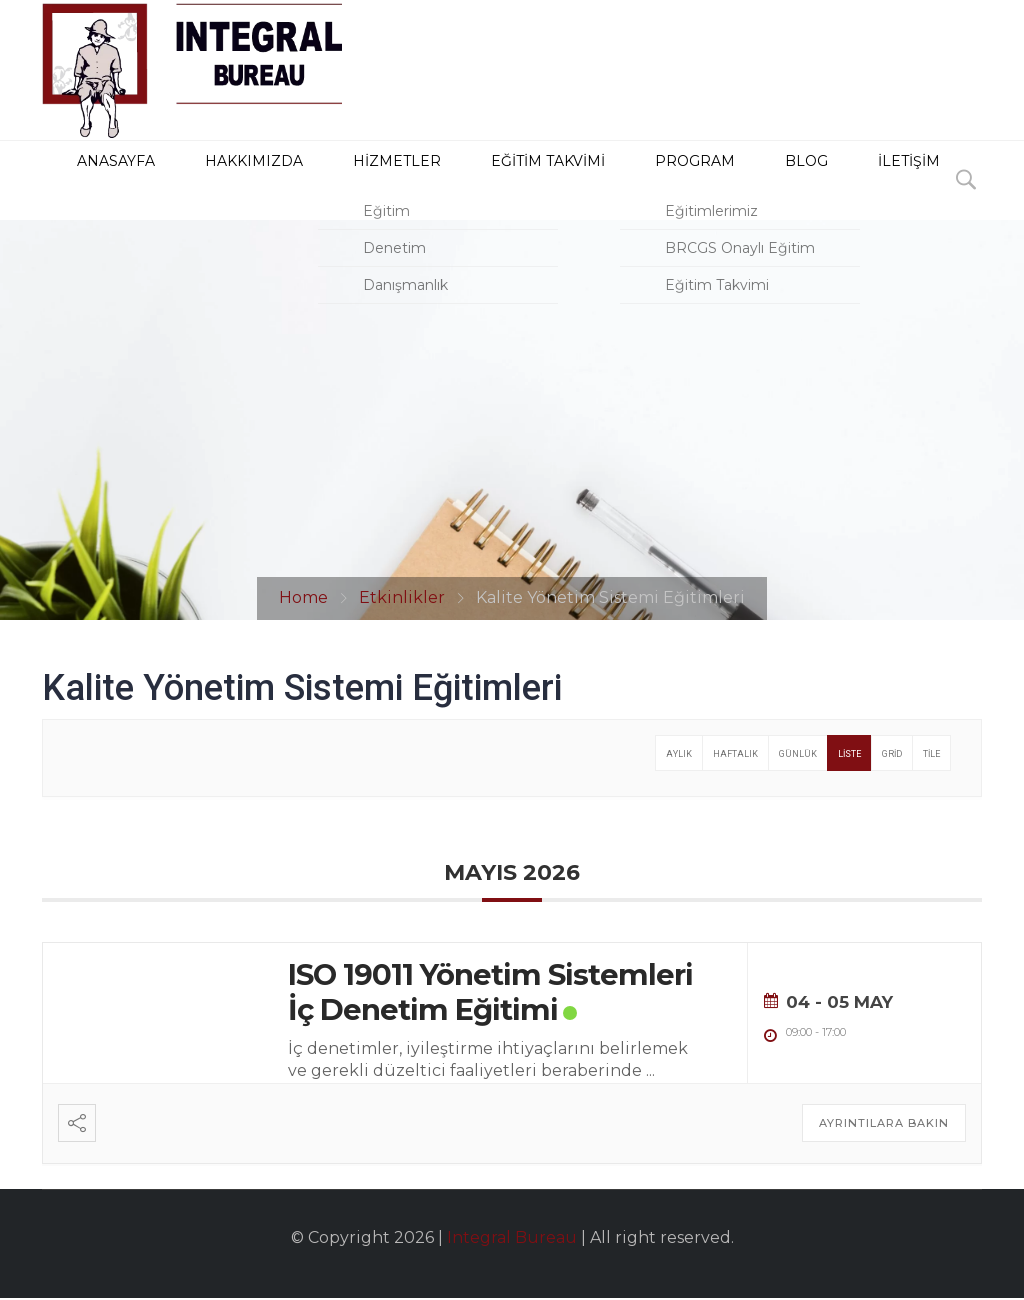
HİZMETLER (336, 180)
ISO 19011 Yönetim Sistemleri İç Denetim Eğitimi (490, 994)
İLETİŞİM (792, 180)
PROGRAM (611, 180)
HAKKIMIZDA (208, 180)
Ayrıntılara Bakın (884, 1125)
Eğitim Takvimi (476, 180)
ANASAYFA (84, 180)
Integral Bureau (512, 1239)
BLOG (705, 180)
